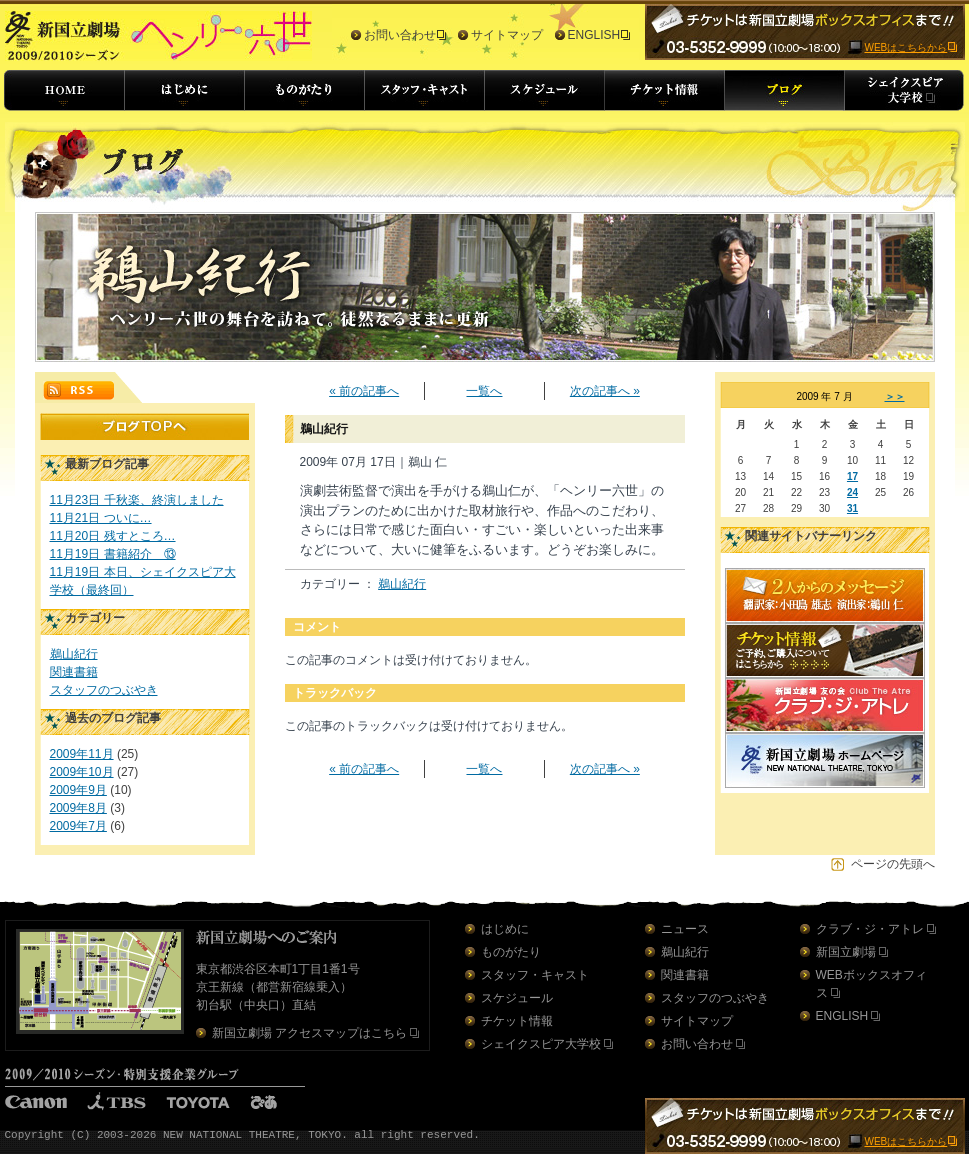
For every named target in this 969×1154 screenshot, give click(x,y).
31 (852, 508)
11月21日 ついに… (101, 518)
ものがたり (511, 952)
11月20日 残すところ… (113, 536)
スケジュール (517, 998)
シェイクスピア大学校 (541, 1044)
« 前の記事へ (364, 391)
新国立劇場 (846, 952)
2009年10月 (82, 772)
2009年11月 (82, 754)
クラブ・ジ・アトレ (870, 929)
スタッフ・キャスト (535, 975)
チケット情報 (517, 1021)
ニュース (685, 929)
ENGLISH (594, 35)
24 (852, 492)
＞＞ (895, 396)
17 (852, 476)
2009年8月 (78, 808)
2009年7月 (78, 826)
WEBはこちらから (906, 47)
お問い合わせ (400, 35)
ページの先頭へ (893, 864)
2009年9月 (78, 790)
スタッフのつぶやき (104, 690)
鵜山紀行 (74, 654)
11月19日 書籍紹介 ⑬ (113, 554)
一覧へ (484, 391)
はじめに (505, 929)
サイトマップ (507, 35)
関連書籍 (74, 672)
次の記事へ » (605, 391)
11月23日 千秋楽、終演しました (137, 500)
